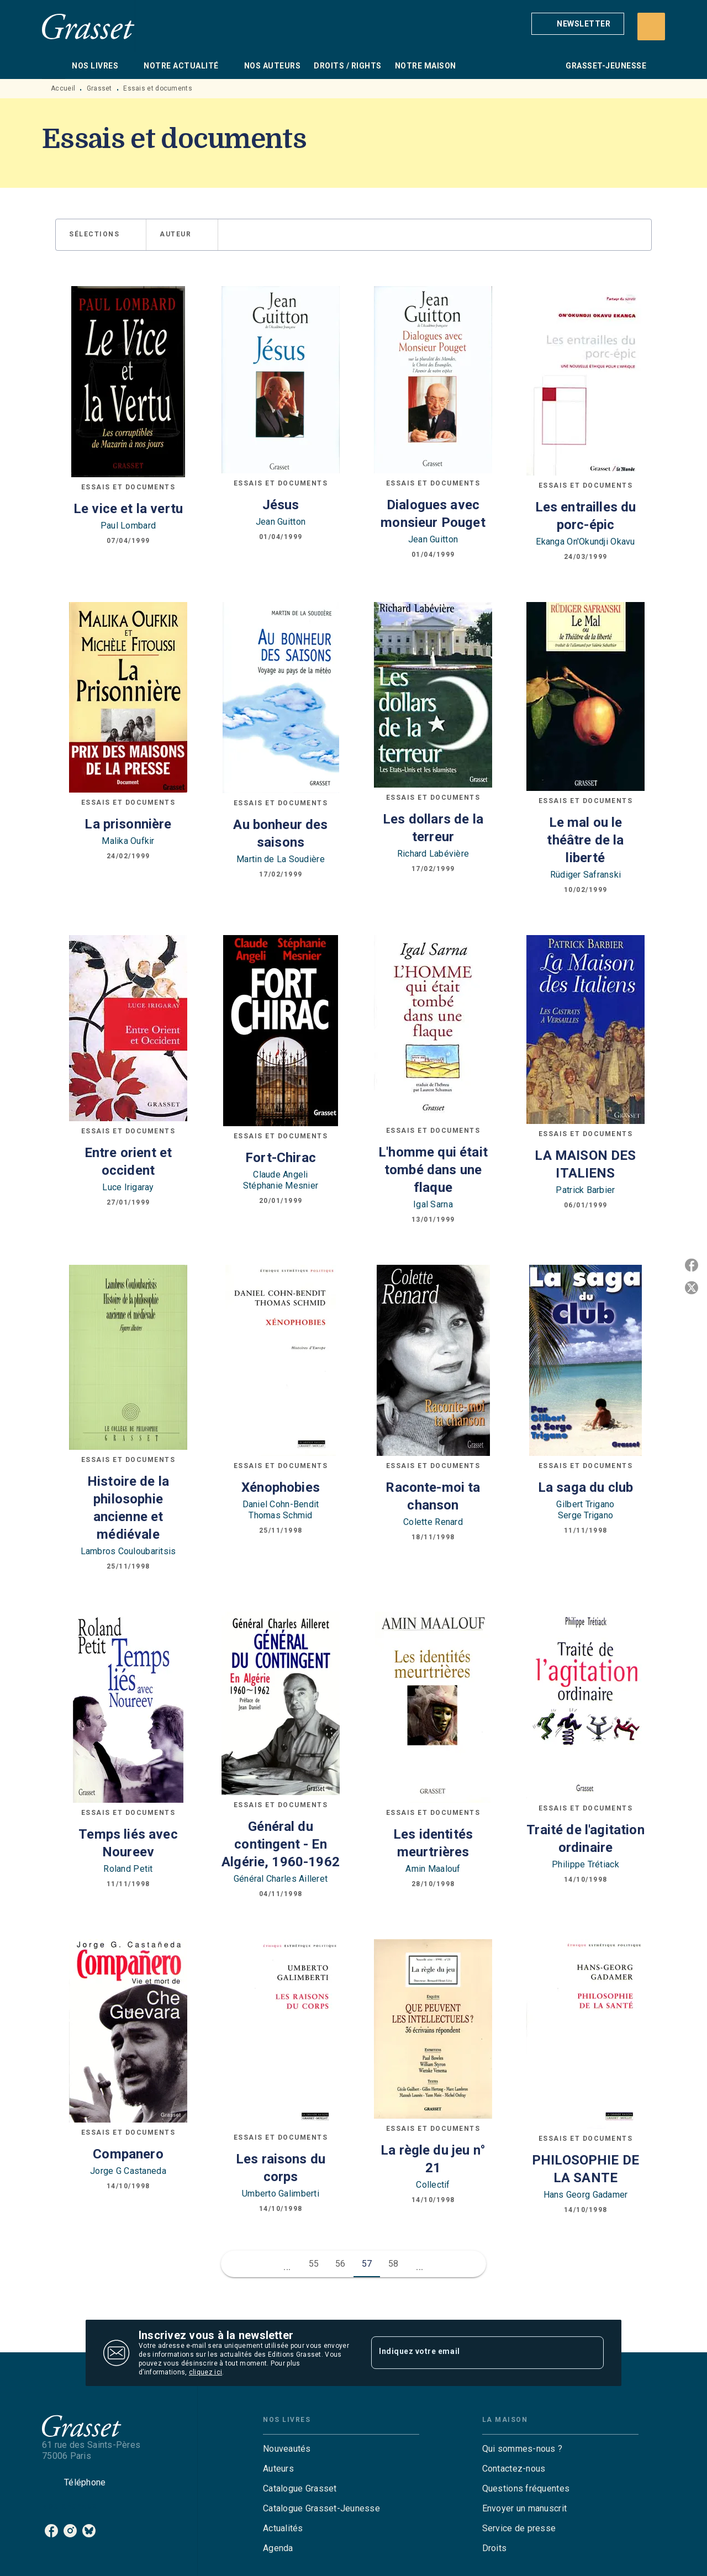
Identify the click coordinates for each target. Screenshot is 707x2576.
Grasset (99, 88)
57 (367, 2263)
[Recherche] (651, 26)
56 (340, 2263)
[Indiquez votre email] (473, 2353)
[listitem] (51, 2530)
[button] (577, 24)
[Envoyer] (590, 2353)
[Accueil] (88, 26)
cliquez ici (205, 2372)
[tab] (53, 65)
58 (393, 2263)
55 (314, 2263)
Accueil (63, 88)
